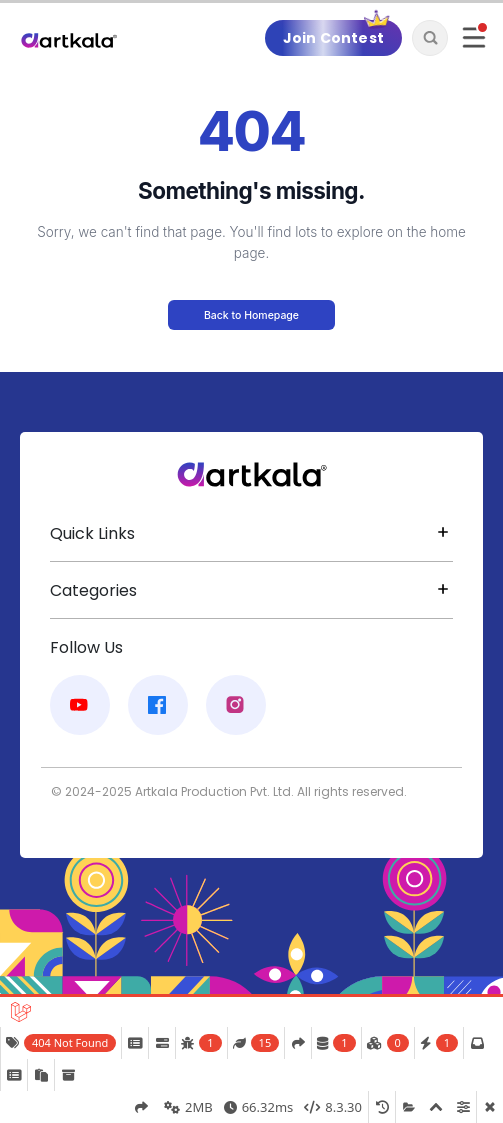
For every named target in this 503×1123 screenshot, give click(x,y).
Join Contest (333, 38)
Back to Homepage (251, 315)
